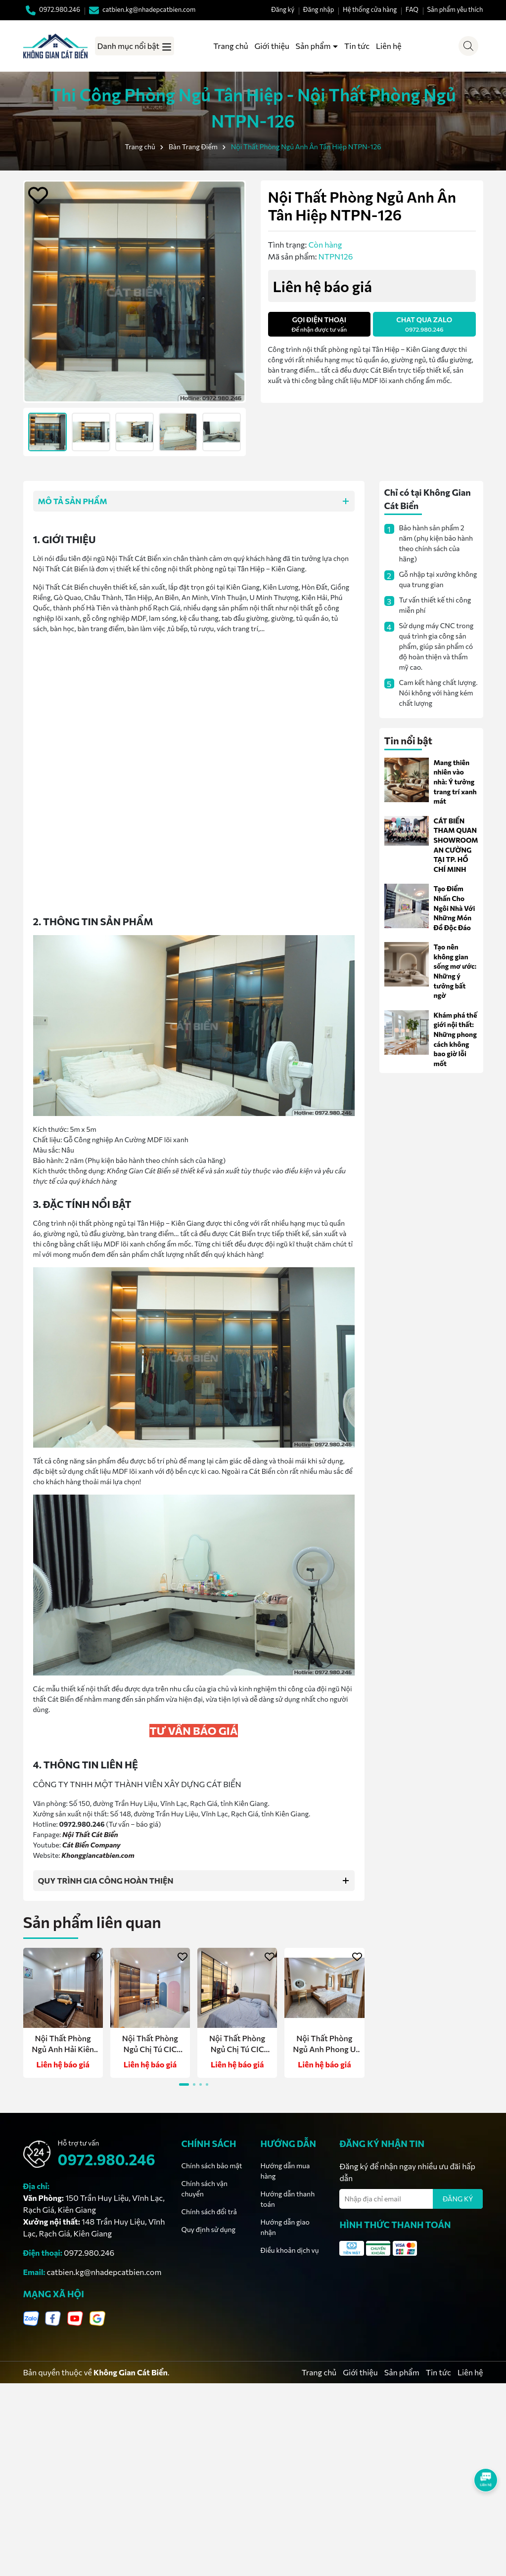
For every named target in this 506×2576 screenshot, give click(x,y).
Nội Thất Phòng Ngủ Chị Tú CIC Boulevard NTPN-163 (150, 2044)
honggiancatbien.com (100, 1855)
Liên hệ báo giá (62, 2064)
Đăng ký (282, 9)
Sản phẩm (314, 45)
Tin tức (356, 45)
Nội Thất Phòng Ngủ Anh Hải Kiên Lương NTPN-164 (63, 2044)
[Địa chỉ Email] (411, 2199)
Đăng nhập (318, 9)
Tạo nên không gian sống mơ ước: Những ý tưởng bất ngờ (455, 971)
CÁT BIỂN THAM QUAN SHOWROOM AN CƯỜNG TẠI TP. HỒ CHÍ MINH (456, 844)
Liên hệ (389, 45)
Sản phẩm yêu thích (455, 9)
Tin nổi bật (408, 740)
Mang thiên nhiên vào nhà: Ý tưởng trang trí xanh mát (455, 781)
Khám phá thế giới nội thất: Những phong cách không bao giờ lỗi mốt (455, 1039)
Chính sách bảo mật (211, 2165)
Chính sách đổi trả (208, 2211)
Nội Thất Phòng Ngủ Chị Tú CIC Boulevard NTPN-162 (237, 2044)
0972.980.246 (106, 2159)
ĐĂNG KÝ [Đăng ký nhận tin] (458, 2198)
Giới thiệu (271, 45)
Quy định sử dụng (208, 2229)
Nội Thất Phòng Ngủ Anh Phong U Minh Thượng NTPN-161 (324, 2044)
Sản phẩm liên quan (92, 1922)
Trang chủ (230, 45)
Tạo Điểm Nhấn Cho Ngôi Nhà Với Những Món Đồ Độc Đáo (454, 907)
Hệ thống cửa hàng (370, 9)
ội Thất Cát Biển (93, 1834)
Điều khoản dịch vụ (289, 2250)
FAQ (412, 9)
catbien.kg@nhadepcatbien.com (104, 2271)
